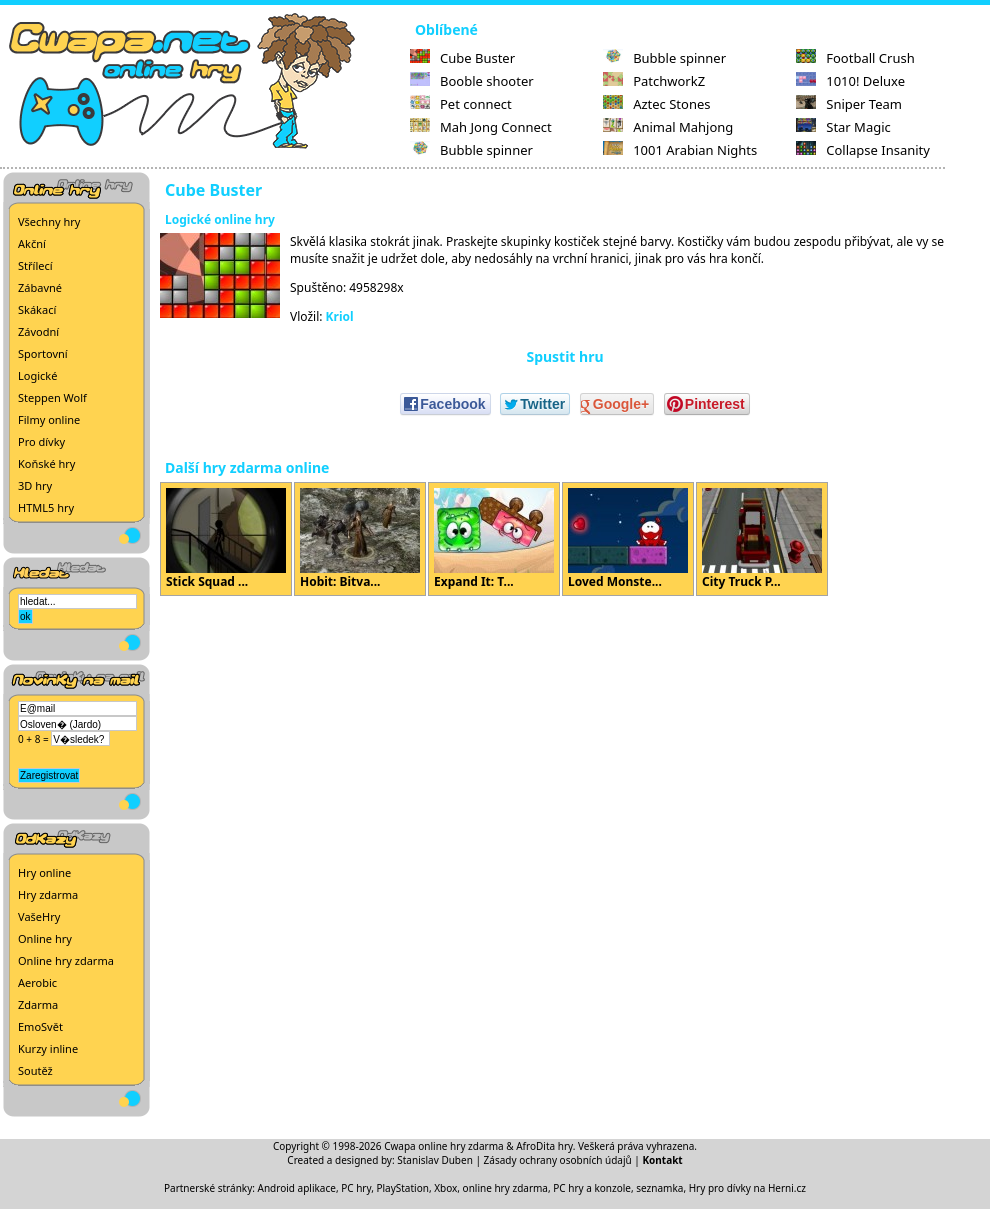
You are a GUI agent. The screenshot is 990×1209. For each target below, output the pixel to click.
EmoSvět (40, 1026)
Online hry (45, 938)
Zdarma (38, 1004)
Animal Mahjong (668, 127)
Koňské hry (46, 463)
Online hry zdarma (66, 960)
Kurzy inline (48, 1048)
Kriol (340, 316)
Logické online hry (220, 219)
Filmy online (49, 419)
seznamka (659, 1188)
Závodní (38, 331)
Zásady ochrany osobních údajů (558, 1160)
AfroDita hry (544, 1146)
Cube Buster (462, 58)
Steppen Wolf (52, 397)
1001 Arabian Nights (680, 150)
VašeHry (39, 916)
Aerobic (37, 982)
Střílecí (35, 265)
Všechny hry (49, 221)
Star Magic (843, 127)
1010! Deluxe (850, 81)
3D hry (35, 485)
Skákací (37, 309)
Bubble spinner (471, 150)
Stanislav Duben (435, 1160)
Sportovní (43, 353)
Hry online (44, 872)
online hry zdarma (505, 1188)
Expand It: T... (494, 539)
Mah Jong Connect (481, 127)
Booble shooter (472, 81)
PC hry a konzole (592, 1188)
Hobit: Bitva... (360, 539)
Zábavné (40, 287)
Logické (37, 375)
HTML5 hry (46, 507)
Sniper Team (849, 104)
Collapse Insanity (863, 150)
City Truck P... (762, 539)
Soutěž (35, 1070)
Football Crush (855, 58)
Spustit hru (564, 356)
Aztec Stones (656, 104)
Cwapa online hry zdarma (444, 1146)
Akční (32, 243)
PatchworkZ (654, 81)
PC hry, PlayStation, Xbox (399, 1188)
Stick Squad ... (226, 539)
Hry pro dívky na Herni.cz (747, 1188)
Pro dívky (41, 441)
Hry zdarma (48, 894)
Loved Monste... (628, 539)
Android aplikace (297, 1188)
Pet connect (461, 104)
